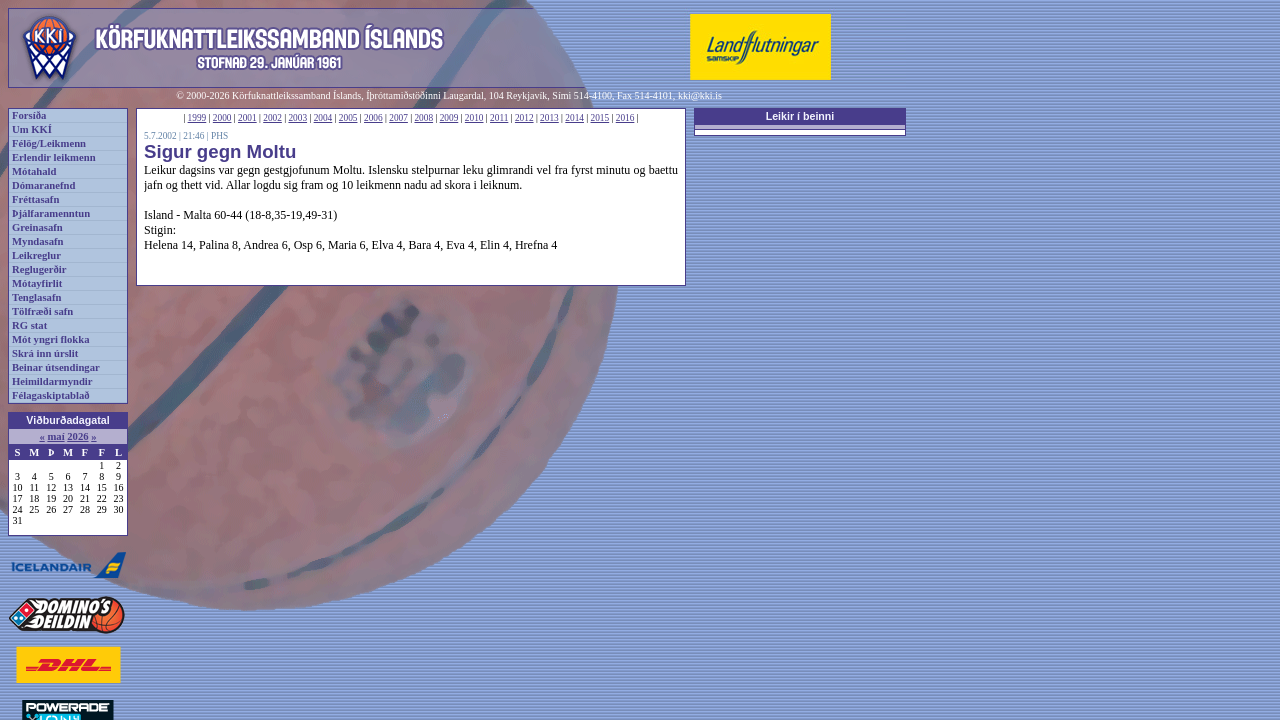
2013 (549, 118)
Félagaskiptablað (51, 395)
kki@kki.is (700, 95)
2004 (323, 118)
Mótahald (34, 171)
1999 (197, 118)
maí (55, 436)
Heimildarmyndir (52, 381)
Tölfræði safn (42, 311)
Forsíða (29, 115)
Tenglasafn (36, 297)
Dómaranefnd (43, 185)
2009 (449, 118)
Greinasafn (37, 227)
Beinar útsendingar (56, 367)
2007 (398, 118)
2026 (77, 436)
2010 (474, 118)
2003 (297, 118)
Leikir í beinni (800, 116)
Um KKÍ (32, 129)
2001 (247, 118)
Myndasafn (38, 241)
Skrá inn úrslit (45, 353)
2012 (524, 118)
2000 (222, 118)
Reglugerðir (39, 269)
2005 (348, 118)
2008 (423, 118)
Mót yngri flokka (51, 339)
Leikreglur (36, 255)
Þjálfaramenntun (51, 213)
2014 (574, 118)
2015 (600, 118)
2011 (499, 118)
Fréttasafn (35, 199)
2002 (272, 118)
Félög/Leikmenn (49, 143)
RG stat (29, 325)
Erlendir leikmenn (54, 157)
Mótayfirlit (37, 283)
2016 (625, 118)
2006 (373, 118)
